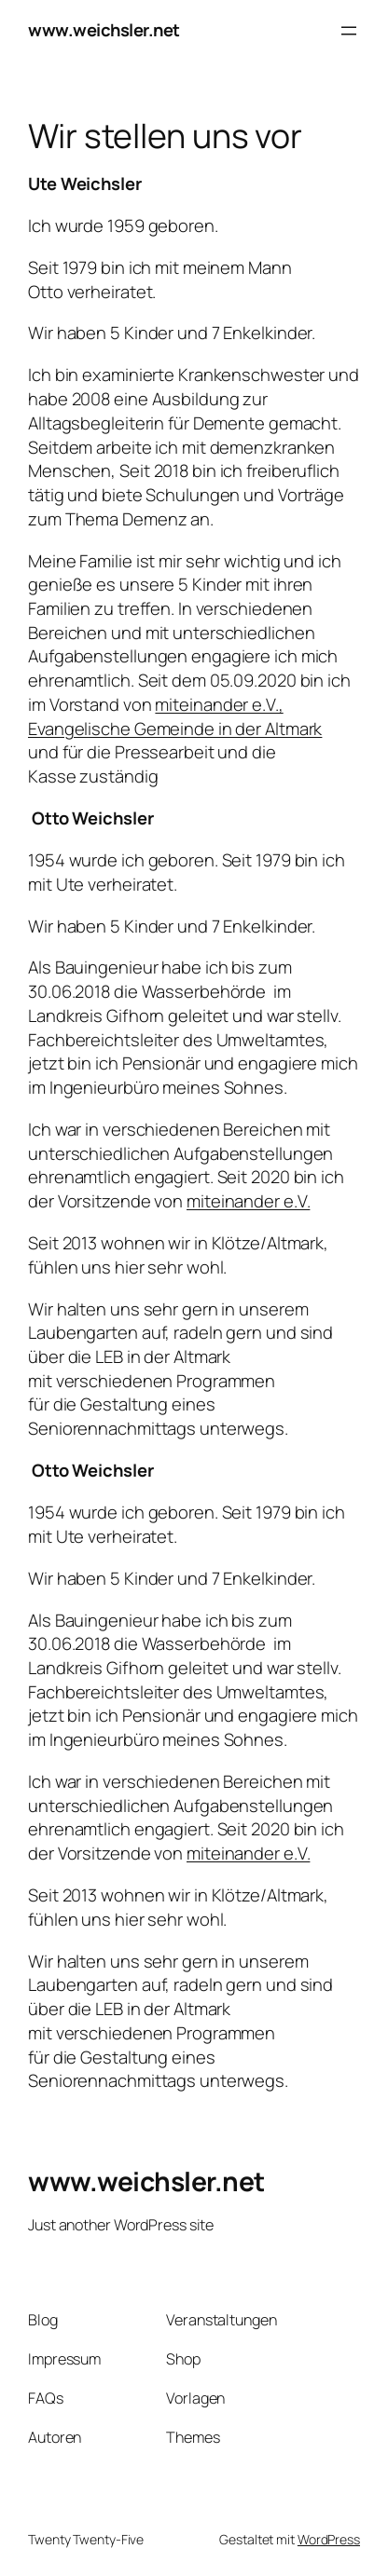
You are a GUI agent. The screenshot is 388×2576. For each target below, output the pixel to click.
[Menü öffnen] (349, 31)
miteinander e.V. (248, 1201)
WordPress (329, 2539)
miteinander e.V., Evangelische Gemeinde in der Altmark (175, 716)
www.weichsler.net (104, 30)
